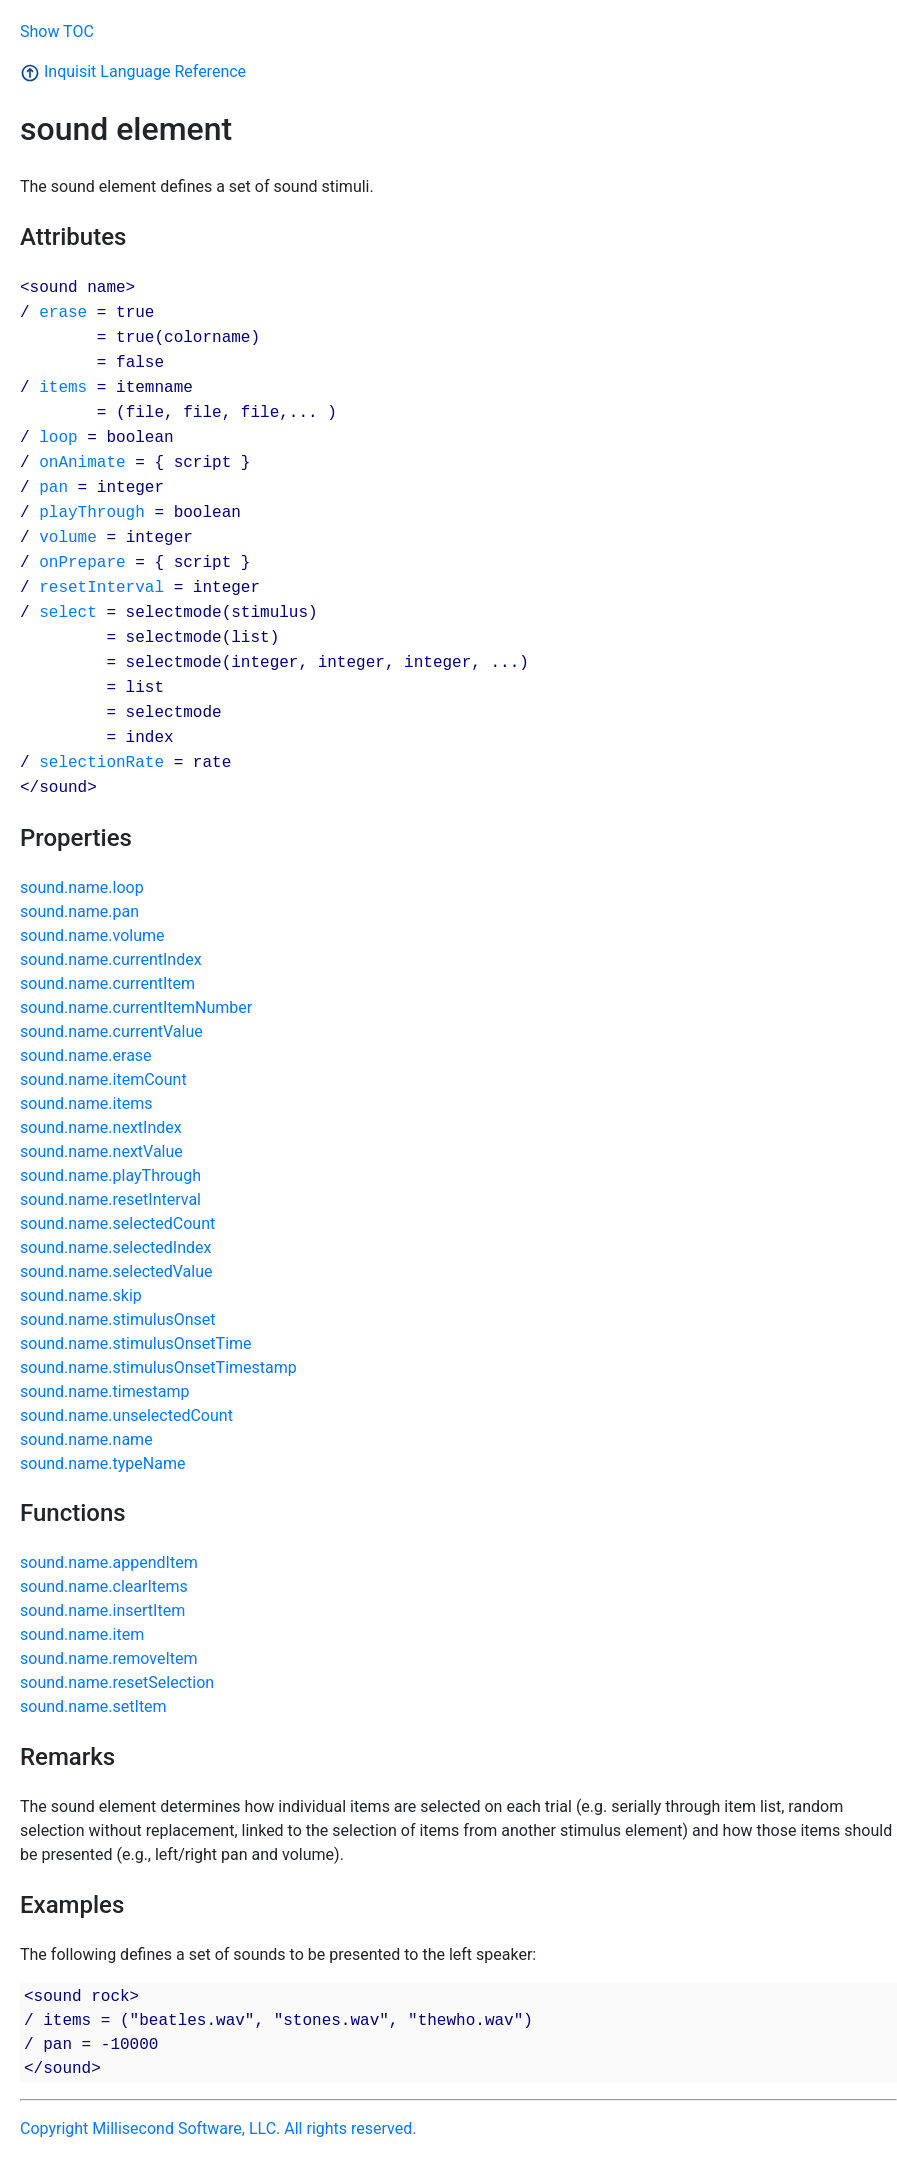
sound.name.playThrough (110, 1175)
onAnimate (82, 462)
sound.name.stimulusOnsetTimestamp (158, 1367)
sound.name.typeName (102, 1463)
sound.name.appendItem (109, 1562)
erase (63, 312)
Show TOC (57, 31)
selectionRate (101, 762)
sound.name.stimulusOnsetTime (136, 1343)
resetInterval (101, 587)
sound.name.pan (79, 911)
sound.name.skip (81, 1295)
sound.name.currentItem (107, 983)
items (63, 387)
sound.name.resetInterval (110, 1199)
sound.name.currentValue (111, 1031)
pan (53, 487)
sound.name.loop (82, 887)
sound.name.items (86, 1103)
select (68, 612)
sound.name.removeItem (109, 1658)
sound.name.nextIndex (101, 1127)
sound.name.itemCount (103, 1079)
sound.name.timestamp (104, 1391)
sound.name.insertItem (102, 1610)
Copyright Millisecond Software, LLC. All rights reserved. (218, 2128)
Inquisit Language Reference (133, 71)
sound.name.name (86, 1439)
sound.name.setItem (93, 1706)
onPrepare (82, 562)
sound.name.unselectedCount (126, 1415)
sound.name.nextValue (101, 1151)
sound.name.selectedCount (117, 1223)
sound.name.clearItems (104, 1586)
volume (68, 537)
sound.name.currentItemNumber (136, 1007)
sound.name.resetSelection (117, 1682)
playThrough (92, 512)
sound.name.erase (86, 1055)
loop (58, 437)
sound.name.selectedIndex (115, 1247)
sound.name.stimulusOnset (118, 1319)
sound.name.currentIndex (111, 959)
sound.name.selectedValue (116, 1271)
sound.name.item (82, 1634)
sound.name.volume (92, 935)
